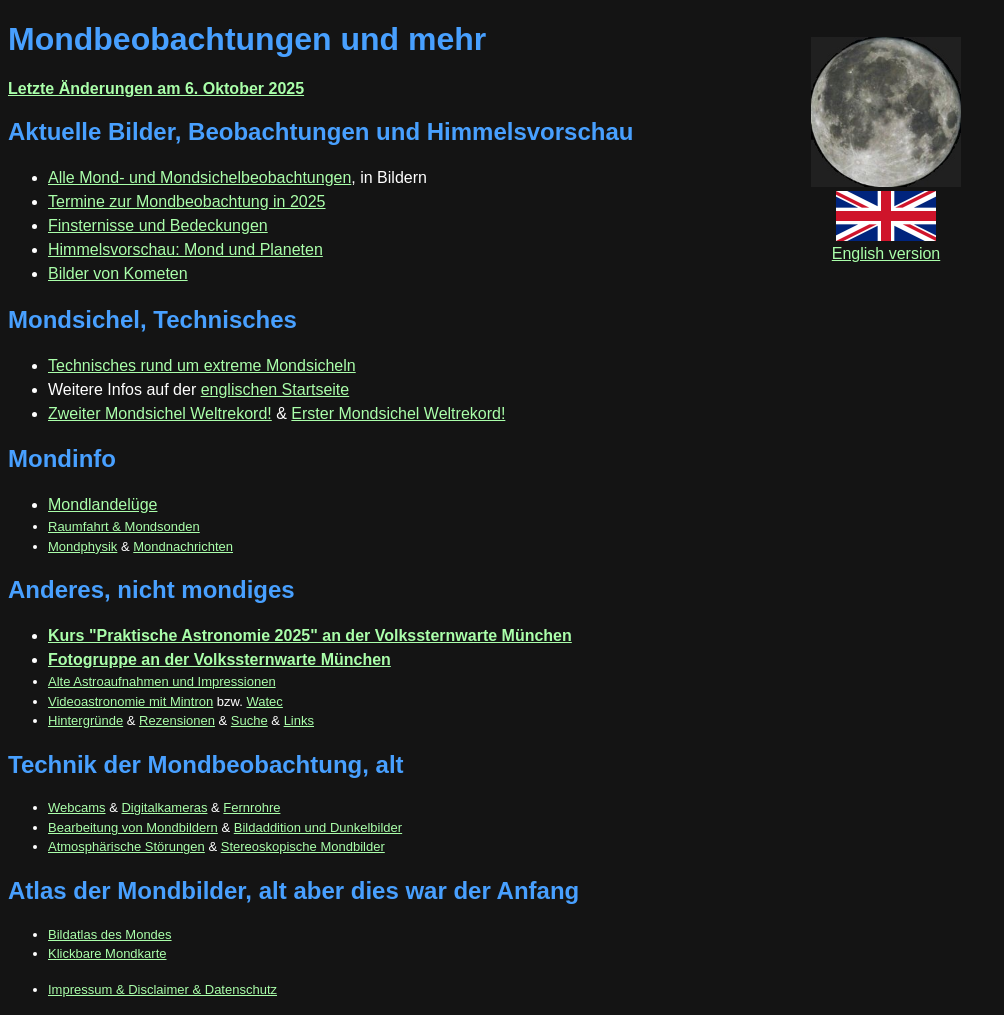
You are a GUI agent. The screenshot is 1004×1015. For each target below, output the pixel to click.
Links (299, 720)
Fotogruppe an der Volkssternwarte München (219, 659)
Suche (249, 720)
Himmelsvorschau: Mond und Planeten (185, 249)
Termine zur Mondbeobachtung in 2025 (187, 201)
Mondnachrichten (183, 546)
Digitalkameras (164, 807)
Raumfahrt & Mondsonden (124, 526)
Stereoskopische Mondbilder (303, 846)
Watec (264, 701)
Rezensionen (177, 720)
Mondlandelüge (102, 504)
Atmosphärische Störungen (126, 846)
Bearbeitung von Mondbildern (133, 827)
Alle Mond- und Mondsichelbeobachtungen (199, 177)
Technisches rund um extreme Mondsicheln (202, 365)
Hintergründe (85, 720)
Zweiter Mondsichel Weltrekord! (160, 413)
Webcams (77, 807)
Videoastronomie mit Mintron (130, 701)
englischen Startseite (275, 389)
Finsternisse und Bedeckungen (158, 225)
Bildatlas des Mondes (110, 934)
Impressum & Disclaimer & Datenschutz (162, 989)
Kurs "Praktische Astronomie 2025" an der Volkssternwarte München (310, 635)
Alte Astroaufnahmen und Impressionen (162, 681)
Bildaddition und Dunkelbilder (318, 827)
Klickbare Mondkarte (107, 953)
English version (886, 244)
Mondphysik (82, 546)
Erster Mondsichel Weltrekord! (398, 413)
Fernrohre (251, 807)
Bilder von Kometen (118, 273)
